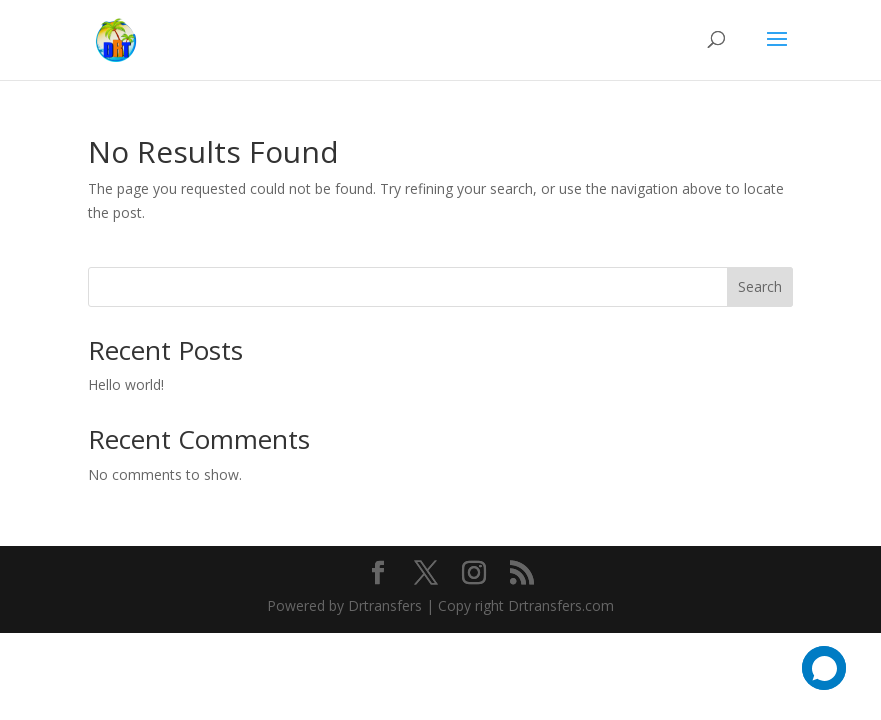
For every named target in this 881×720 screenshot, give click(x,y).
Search (760, 286)
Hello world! (126, 384)
